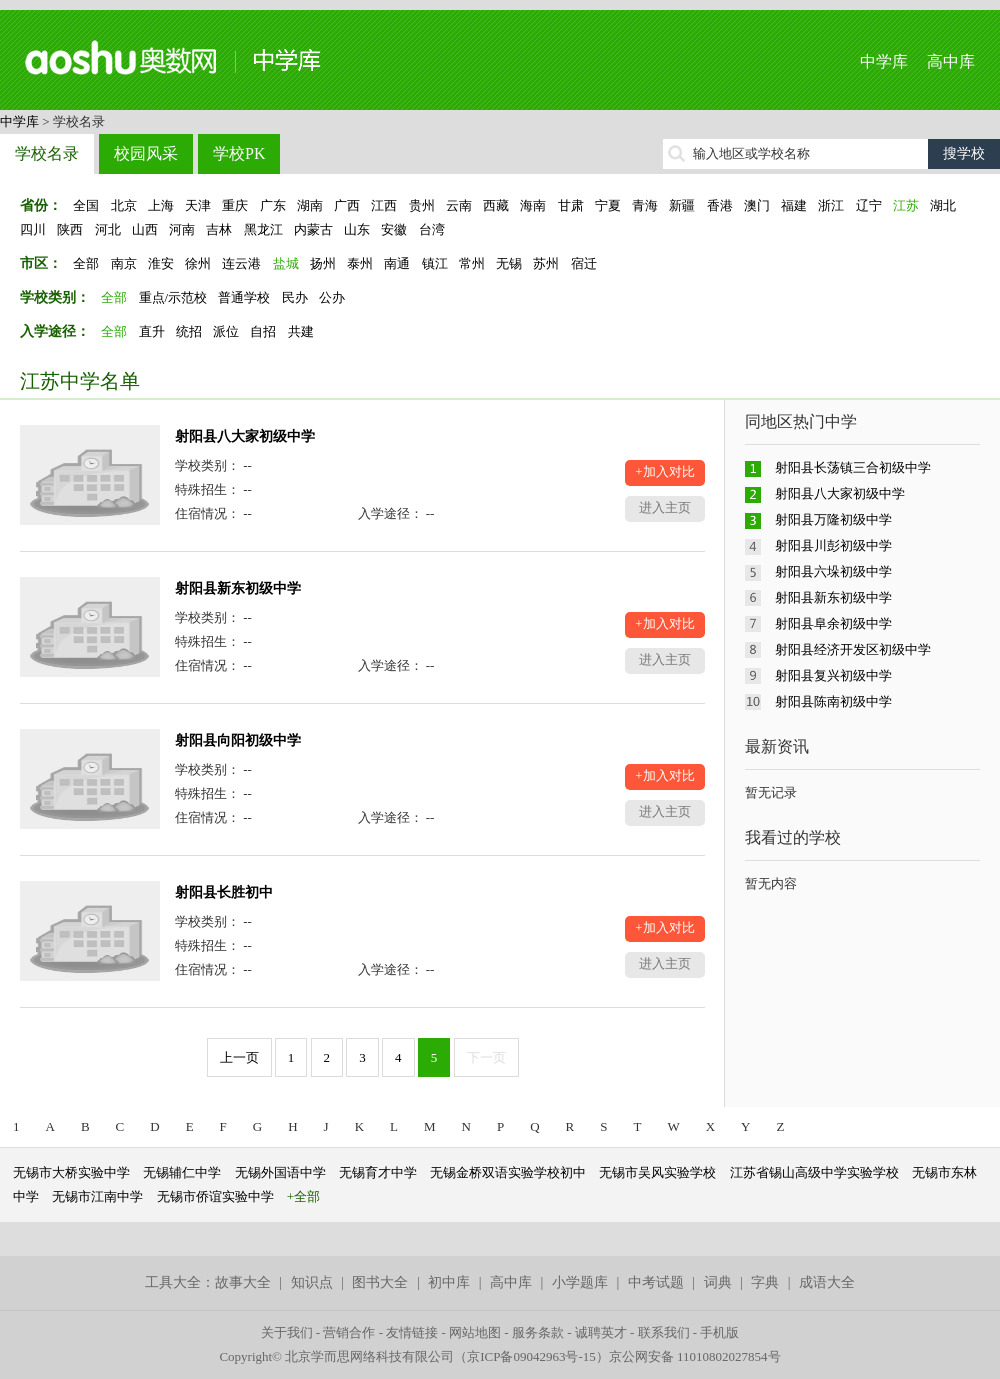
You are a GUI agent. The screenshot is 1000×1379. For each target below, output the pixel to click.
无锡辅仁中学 (182, 1172)
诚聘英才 (601, 1332)
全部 (86, 263)
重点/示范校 (173, 297)
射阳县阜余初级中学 (833, 623)
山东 (357, 229)
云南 (459, 205)
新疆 (682, 205)
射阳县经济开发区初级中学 (853, 649)
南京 (124, 263)
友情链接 (412, 1332)
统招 (189, 331)
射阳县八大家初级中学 (245, 436)
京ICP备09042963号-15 (531, 1356)
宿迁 (584, 263)
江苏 (906, 205)
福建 (794, 205)
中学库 (884, 61)
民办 (295, 297)
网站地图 (475, 1332)
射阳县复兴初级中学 (833, 675)
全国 (86, 205)
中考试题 (656, 1282)
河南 (182, 229)
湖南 (310, 205)
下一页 (486, 1057)
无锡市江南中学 (97, 1196)
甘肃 (571, 205)
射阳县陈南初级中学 (833, 701)
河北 (108, 229)
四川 (33, 229)
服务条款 (538, 1332)
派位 (226, 331)
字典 (765, 1282)
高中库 (951, 61)
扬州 (323, 263)
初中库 (449, 1282)
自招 (263, 331)
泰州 (360, 263)
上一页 (239, 1057)
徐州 (198, 263)
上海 (161, 205)
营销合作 (349, 1332)
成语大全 (827, 1282)
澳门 (757, 205)
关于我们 (287, 1332)
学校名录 (47, 153)
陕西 (70, 229)
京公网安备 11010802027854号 (695, 1356)
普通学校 (244, 297)
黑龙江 (263, 229)
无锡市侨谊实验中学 (215, 1196)
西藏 (496, 205)
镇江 (435, 263)
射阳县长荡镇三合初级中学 (853, 467)
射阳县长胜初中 (224, 892)
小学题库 (580, 1282)
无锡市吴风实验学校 (657, 1172)
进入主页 (665, 507)
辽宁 (869, 205)
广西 (347, 205)
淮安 (161, 263)
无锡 (509, 263)
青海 (645, 205)
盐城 (286, 263)
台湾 (432, 229)
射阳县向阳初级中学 (238, 740)
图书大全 (380, 1282)
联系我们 (664, 1332)
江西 (384, 205)
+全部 (303, 1196)
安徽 (394, 229)
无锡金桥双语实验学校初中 (508, 1172)
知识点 (312, 1282)
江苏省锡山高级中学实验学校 (814, 1172)
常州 (472, 263)
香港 (720, 205)
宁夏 (608, 205)
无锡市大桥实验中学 (71, 1172)
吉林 (219, 229)
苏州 (546, 263)
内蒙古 (313, 229)
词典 (718, 1282)
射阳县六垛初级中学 (833, 571)
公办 (332, 297)
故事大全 (243, 1282)
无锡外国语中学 (280, 1172)
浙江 (831, 205)
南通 (397, 263)
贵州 (422, 205)
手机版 (719, 1332)
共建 (301, 331)
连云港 (241, 263)
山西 (145, 229)
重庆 (235, 205)
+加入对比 (664, 471)
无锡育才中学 (378, 1172)
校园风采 (146, 153)
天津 (198, 205)
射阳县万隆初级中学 (833, 519)
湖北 (943, 205)
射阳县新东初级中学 (238, 588)
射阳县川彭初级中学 (833, 545)
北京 (124, 205)
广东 (273, 205)
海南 (533, 205)
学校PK (239, 153)
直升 (152, 331)
